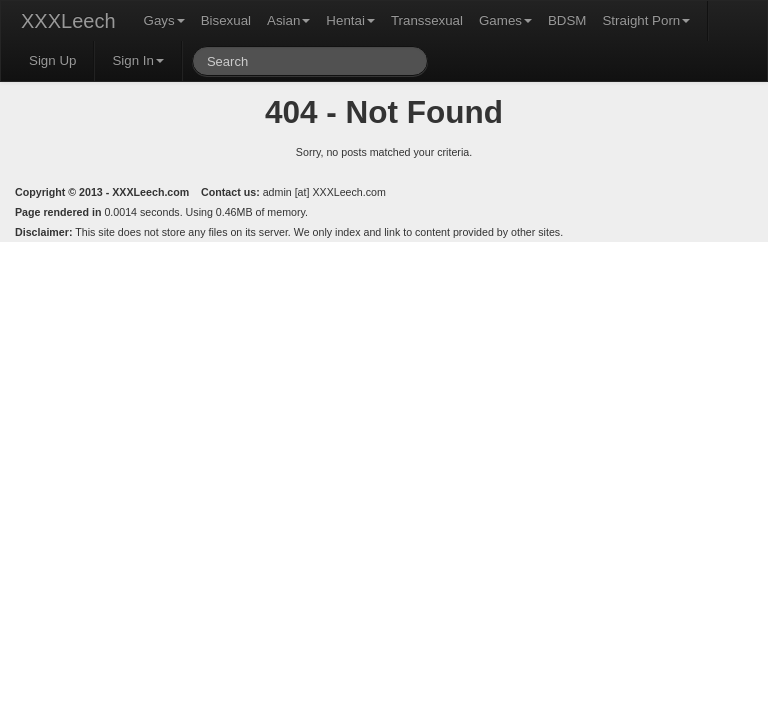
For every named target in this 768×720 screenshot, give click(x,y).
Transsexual (427, 20)
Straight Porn (646, 20)
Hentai (350, 20)
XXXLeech (68, 21)
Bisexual (226, 20)
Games (505, 20)
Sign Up (52, 60)
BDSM (567, 20)
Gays (164, 20)
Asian (288, 20)
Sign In (138, 60)
